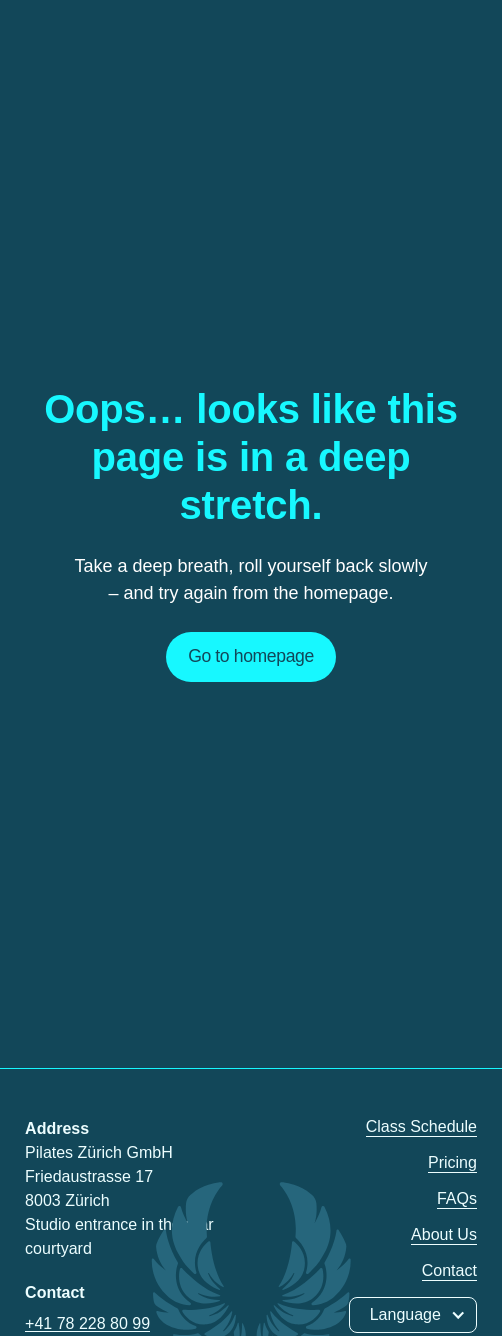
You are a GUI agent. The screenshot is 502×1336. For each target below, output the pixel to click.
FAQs (457, 1198)
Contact (449, 1270)
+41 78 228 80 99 (87, 1323)
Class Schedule (421, 1126)
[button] (413, 1315)
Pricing (452, 1162)
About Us (444, 1234)
